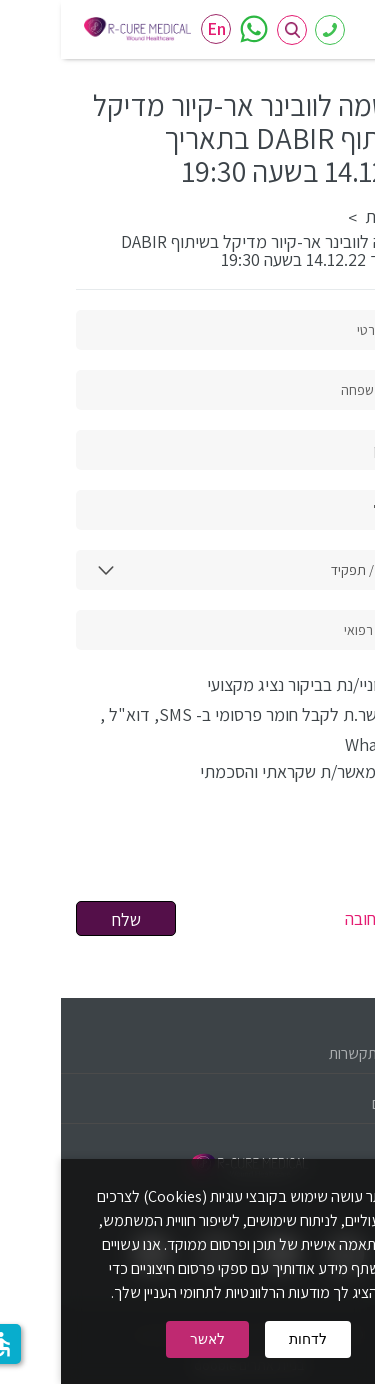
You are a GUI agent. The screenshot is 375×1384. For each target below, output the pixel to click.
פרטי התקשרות (312, 1053)
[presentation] (208, 852)
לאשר (146, 1339)
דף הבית (332, 217)
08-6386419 (269, 30)
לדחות (247, 1339)
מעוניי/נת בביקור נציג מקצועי (251, 684)
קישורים (333, 1103)
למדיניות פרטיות (80, 771)
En (155, 28)
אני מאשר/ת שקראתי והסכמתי (182, 771)
